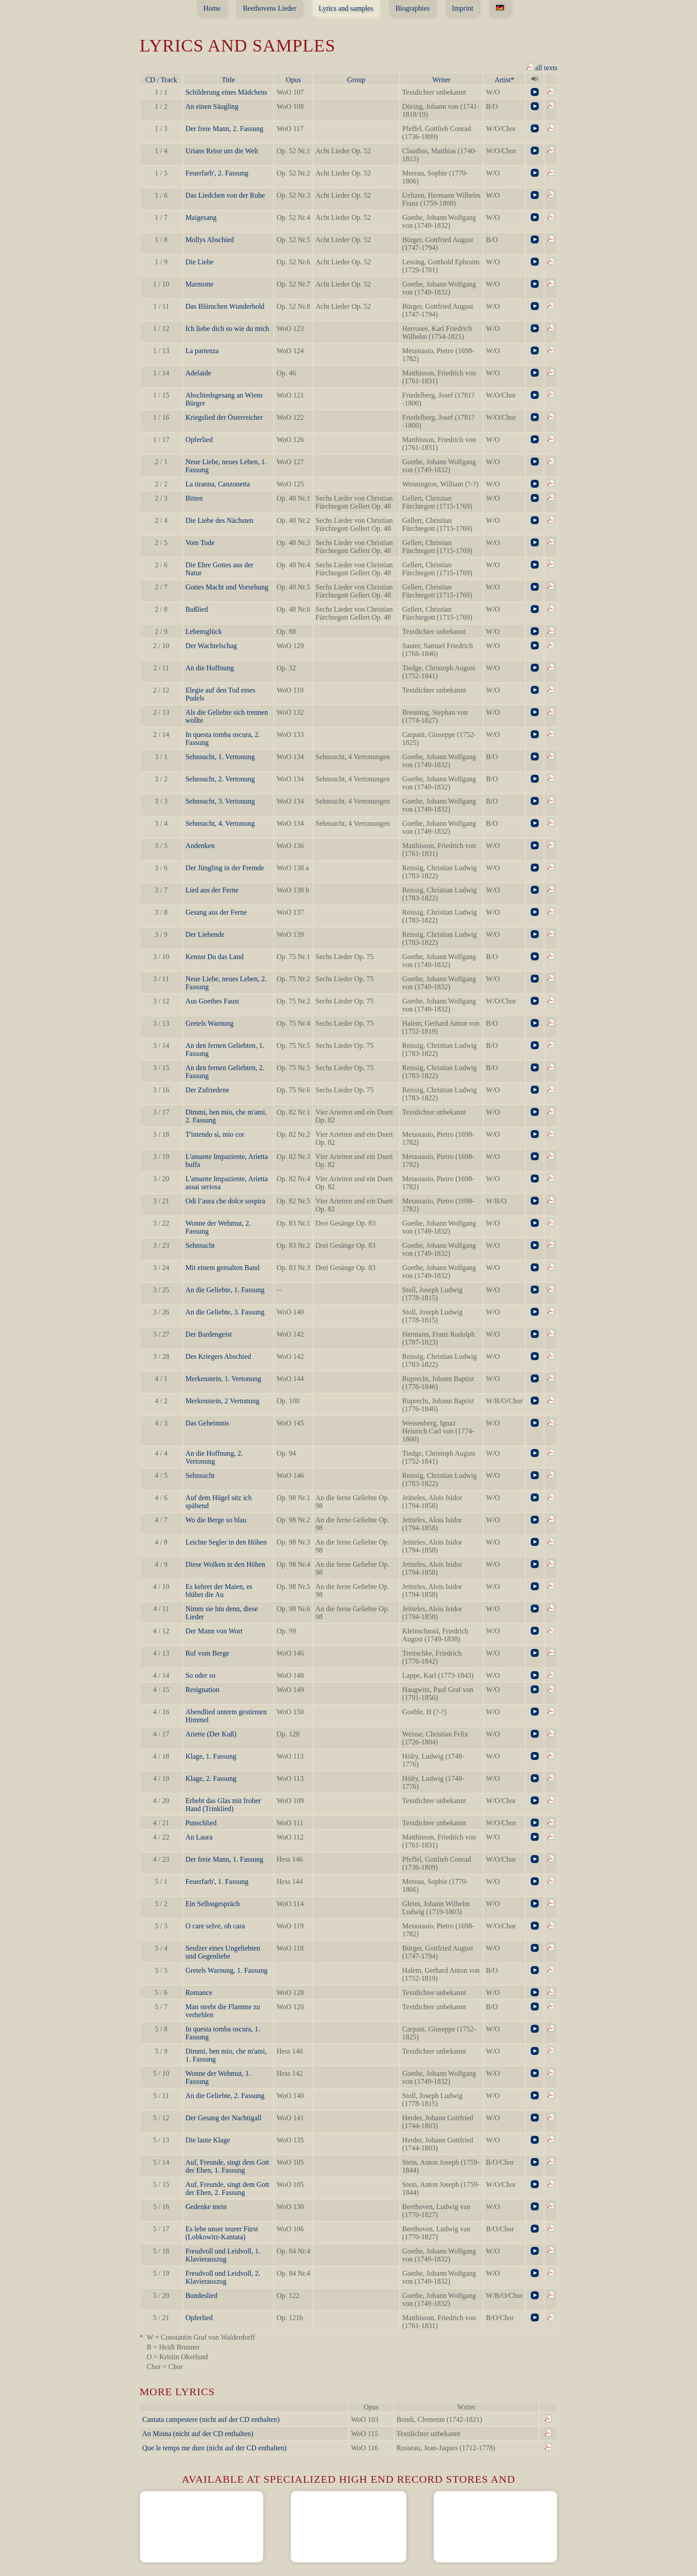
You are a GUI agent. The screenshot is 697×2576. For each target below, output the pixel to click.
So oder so (200, 1675)
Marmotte (199, 284)
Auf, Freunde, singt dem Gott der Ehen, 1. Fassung (227, 2166)
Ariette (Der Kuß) (210, 1734)
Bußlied (196, 609)
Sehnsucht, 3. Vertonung (220, 801)
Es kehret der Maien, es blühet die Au (218, 1590)
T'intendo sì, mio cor (214, 1134)
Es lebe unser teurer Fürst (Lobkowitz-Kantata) (221, 2233)
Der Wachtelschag (211, 645)
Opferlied (198, 439)
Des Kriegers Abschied (218, 1356)
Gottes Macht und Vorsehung (226, 587)
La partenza (202, 350)
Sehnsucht (200, 1245)
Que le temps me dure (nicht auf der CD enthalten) (214, 2448)
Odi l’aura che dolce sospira (225, 1201)
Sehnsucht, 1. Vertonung (220, 756)
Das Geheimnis (207, 1423)
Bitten (194, 498)
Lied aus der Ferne (212, 890)
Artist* (504, 80)
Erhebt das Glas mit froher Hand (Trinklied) (223, 1804)
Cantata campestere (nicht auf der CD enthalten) (211, 2419)
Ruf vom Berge (207, 1653)
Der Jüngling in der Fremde (224, 868)
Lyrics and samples (346, 8)
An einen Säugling (211, 106)
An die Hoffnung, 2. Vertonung (214, 1457)
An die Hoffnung (209, 668)
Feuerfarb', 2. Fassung (216, 173)
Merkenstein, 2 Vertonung (222, 1401)
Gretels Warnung (209, 1023)
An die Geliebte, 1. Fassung (224, 1290)
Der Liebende (204, 934)
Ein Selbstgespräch (212, 1903)
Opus (293, 80)
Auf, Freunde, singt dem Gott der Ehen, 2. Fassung (227, 2188)
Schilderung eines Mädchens (226, 92)
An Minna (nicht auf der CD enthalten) (197, 2433)
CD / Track (161, 80)
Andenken (200, 845)
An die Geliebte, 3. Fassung (224, 1312)
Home (211, 8)
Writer (442, 80)
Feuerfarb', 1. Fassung (216, 1881)
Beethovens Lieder (269, 8)
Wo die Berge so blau (215, 1520)
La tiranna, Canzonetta (217, 484)
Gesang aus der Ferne (216, 912)
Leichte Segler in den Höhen (226, 1542)
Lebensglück (203, 631)
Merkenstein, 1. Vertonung (223, 1378)
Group (356, 80)
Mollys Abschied (209, 239)
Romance (198, 1992)
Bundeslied (201, 2295)
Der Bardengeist (208, 1334)
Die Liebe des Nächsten (219, 520)
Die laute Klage (207, 2140)
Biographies (412, 8)
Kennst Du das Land (214, 956)
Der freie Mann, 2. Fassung (224, 128)
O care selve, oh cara (215, 1926)
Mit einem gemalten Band (222, 1267)
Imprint (462, 8)
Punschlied (200, 1823)
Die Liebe (199, 262)
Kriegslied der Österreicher (224, 417)
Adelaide (198, 373)
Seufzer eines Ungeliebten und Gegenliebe (222, 1952)
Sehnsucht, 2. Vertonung (220, 779)
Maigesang (200, 217)
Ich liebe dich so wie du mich (227, 328)
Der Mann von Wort (214, 1631)
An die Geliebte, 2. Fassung (224, 2095)
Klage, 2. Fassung (210, 1778)
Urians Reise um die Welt (221, 151)
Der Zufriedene (207, 1090)
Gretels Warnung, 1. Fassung (226, 1970)
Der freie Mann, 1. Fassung (224, 1859)
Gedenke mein (206, 2206)
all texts (541, 67)
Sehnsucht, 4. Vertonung (220, 823)
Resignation (202, 1689)
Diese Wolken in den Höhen (225, 1564)
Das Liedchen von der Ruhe (225, 195)
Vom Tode (199, 542)
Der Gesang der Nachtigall (223, 2118)
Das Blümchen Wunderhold (224, 306)
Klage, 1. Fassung (210, 1756)
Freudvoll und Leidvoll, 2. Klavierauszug (222, 2277)
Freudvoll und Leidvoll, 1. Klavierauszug (222, 2255)
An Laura (198, 1837)
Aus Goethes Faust (212, 1001)
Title (228, 80)
